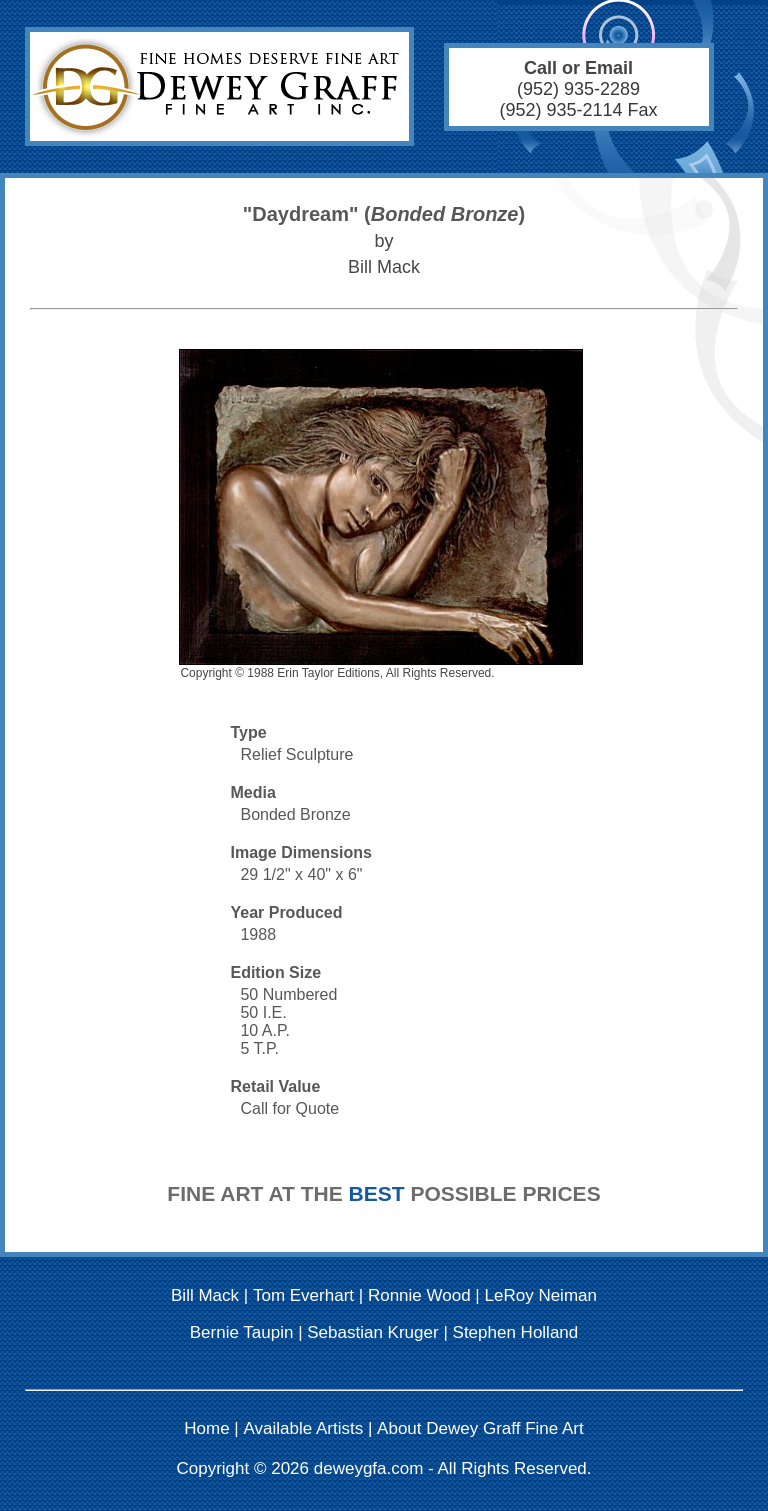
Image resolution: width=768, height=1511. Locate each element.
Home (206, 1428)
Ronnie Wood (419, 1295)
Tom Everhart (303, 1295)
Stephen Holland (516, 1332)
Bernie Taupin (242, 1332)
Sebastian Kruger (372, 1332)
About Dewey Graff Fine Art (480, 1428)
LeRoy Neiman (541, 1295)
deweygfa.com (369, 1468)
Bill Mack (205, 1295)
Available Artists (304, 1428)
